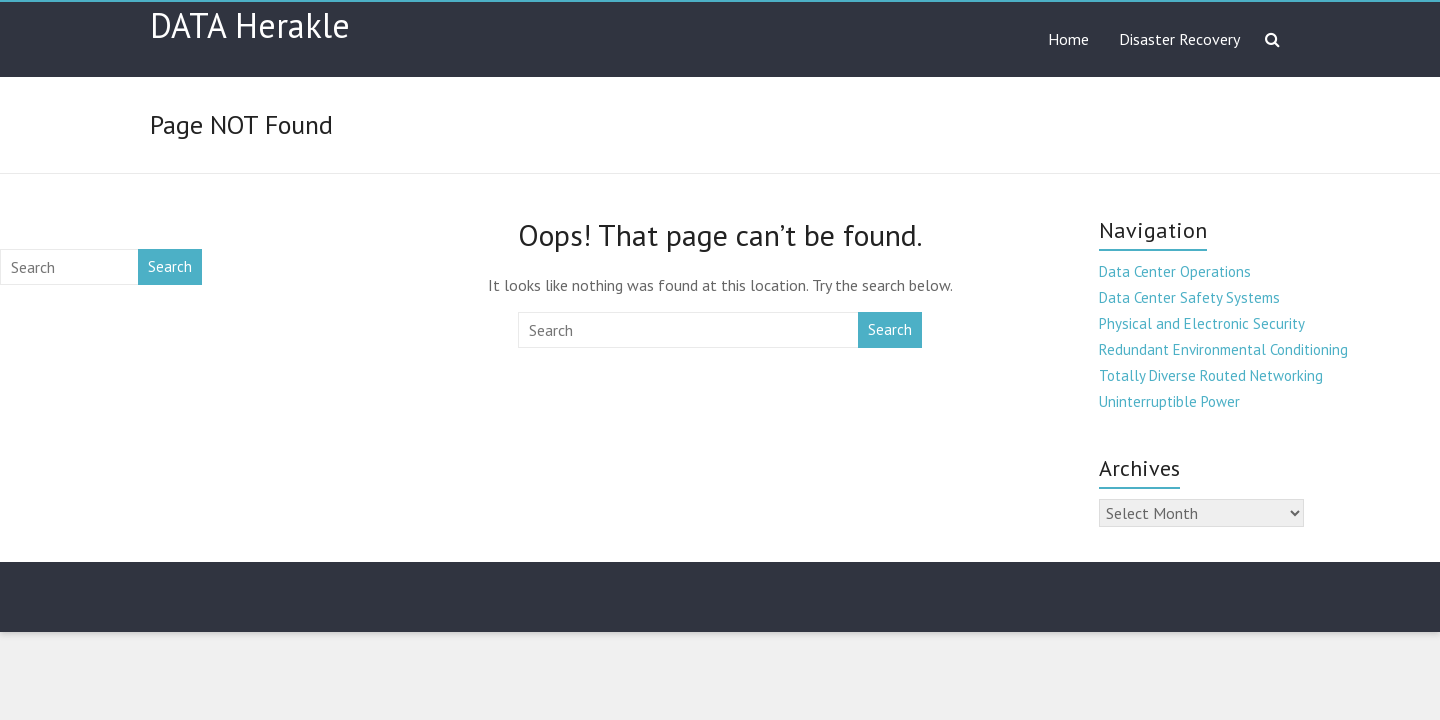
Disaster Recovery (1179, 39)
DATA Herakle (250, 25)
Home (1068, 39)
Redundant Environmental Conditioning (1223, 349)
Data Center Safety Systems (1189, 297)
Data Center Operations (1175, 271)
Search (890, 329)
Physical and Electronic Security (1202, 323)
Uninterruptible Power (1169, 401)
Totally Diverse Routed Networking (1211, 375)
